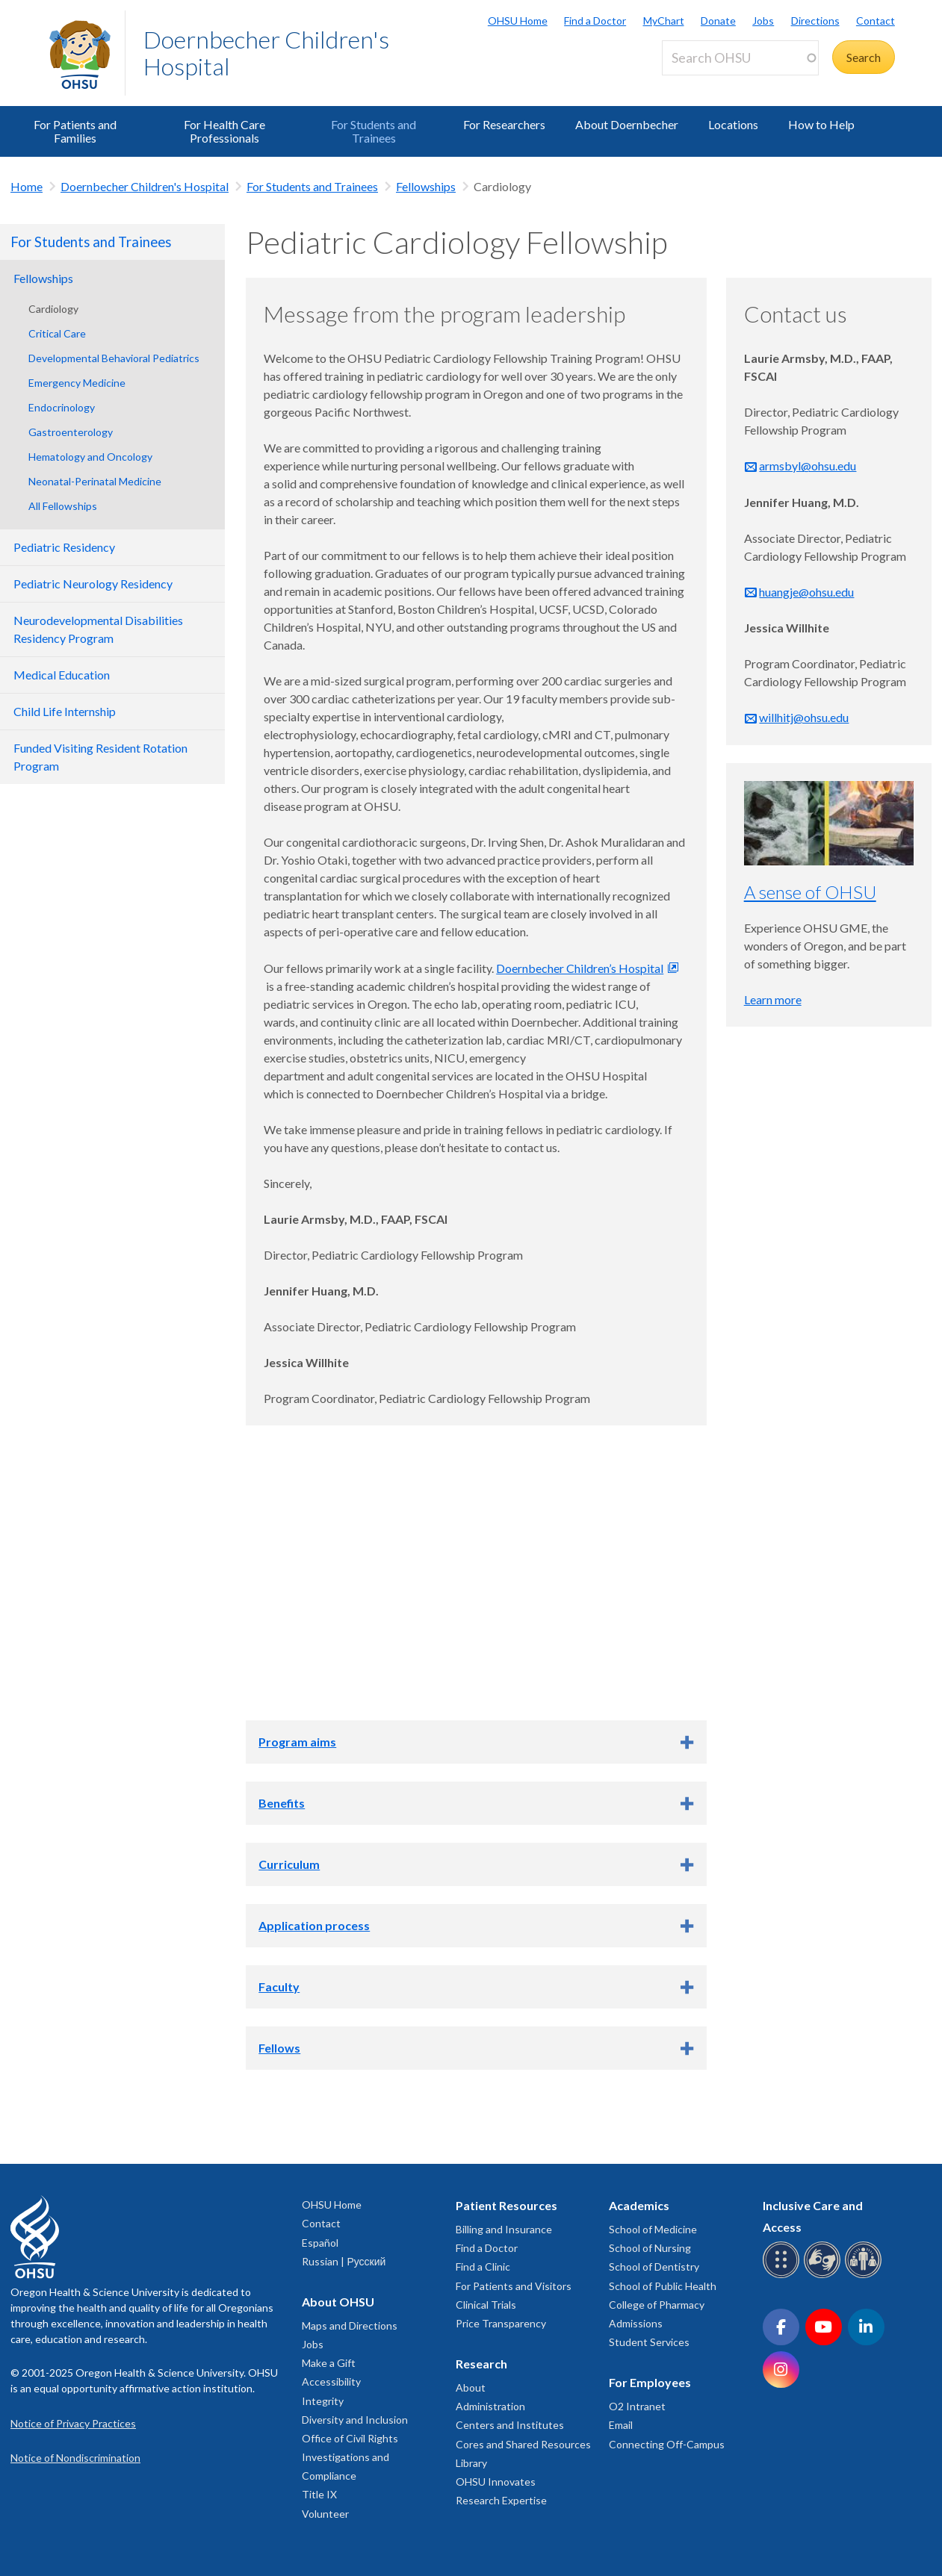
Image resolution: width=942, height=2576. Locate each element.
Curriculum (289, 1864)
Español (320, 2242)
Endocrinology (61, 407)
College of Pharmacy (656, 2304)
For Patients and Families (75, 131)
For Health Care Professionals (224, 131)
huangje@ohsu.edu (806, 592)
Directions (815, 20)
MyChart (663, 20)
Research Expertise (501, 2500)
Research (481, 2363)
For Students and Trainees (373, 131)
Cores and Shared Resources (523, 2444)
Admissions (636, 2323)
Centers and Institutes (510, 2424)
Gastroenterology (70, 432)
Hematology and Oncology (90, 456)
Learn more (773, 999)
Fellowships (426, 186)
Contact (875, 20)
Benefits (281, 1803)
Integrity (323, 2401)
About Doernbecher (626, 124)
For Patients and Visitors (513, 2286)
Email (621, 2424)
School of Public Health (662, 2286)
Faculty (279, 1986)
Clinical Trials (486, 2304)
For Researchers (504, 124)
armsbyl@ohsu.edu (807, 465)
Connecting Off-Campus (667, 2444)
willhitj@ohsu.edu (804, 717)
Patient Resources (506, 2205)
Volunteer (325, 2513)
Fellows (279, 2048)
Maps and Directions (349, 2325)
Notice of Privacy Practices (73, 2423)
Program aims (297, 1742)
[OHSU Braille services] (783, 2275)
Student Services (649, 2342)
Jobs (763, 20)
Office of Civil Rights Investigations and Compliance (350, 2457)
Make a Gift (329, 2362)
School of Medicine (653, 2229)
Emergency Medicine (77, 382)
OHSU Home (518, 20)
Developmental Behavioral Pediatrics (113, 358)
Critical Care (57, 333)
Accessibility (331, 2381)
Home (26, 186)
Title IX (319, 2494)
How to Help (821, 124)
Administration (490, 2406)
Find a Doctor (595, 20)
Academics (639, 2205)
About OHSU (338, 2302)
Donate (718, 20)
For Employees (650, 2382)
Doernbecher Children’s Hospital (579, 968)
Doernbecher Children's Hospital (266, 53)
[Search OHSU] (740, 57)
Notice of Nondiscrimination (75, 2457)
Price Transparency (501, 2323)
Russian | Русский (343, 2261)
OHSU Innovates (496, 2481)
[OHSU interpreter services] (865, 2275)
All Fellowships (62, 506)
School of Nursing (650, 2247)
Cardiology (53, 308)
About (471, 2387)
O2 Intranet (637, 2406)
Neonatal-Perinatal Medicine (94, 481)
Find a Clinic (483, 2266)
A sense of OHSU (810, 892)
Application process (314, 1925)
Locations (733, 124)
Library (471, 2463)
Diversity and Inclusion (355, 2419)
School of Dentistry (654, 2266)
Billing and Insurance (504, 2229)
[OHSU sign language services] (824, 2275)
